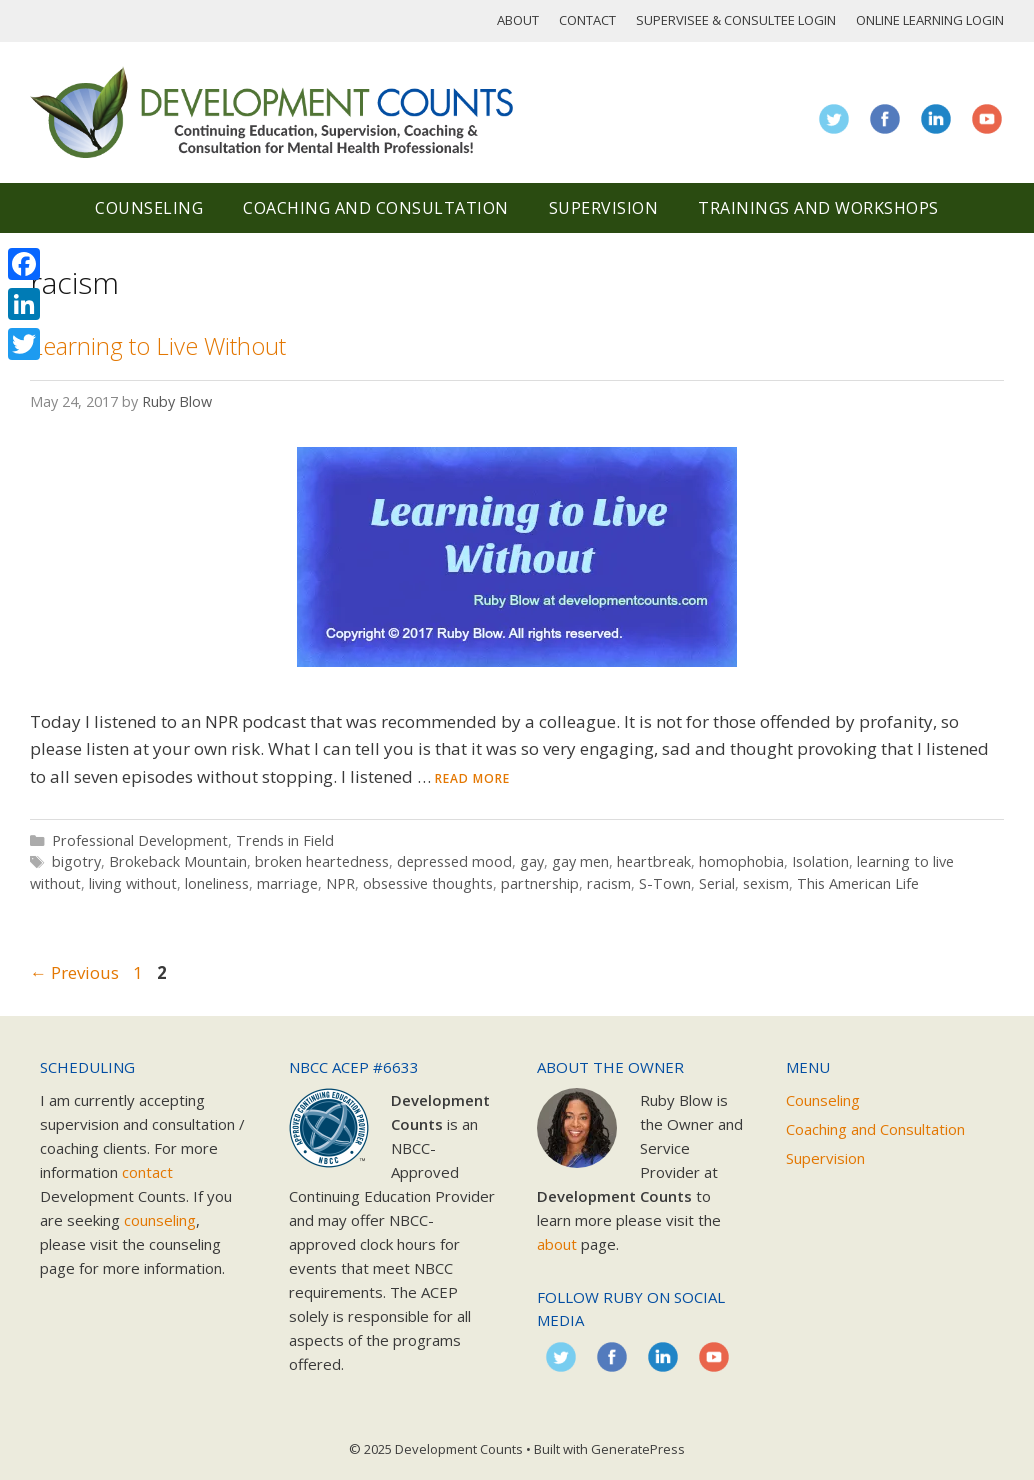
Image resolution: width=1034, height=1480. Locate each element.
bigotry (76, 861)
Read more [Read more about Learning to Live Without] (472, 778)
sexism (766, 883)
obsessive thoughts (428, 883)
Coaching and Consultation (376, 208)
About (518, 20)
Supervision (604, 208)
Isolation (820, 861)
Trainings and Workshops (818, 208)
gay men (580, 861)
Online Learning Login (930, 20)
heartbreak (654, 861)
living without (133, 883)
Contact (587, 20)
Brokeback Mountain (178, 861)
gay (532, 861)
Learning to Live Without (158, 345)
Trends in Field (285, 840)
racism (609, 883)
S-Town (665, 883)
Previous (74, 972)
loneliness (217, 883)
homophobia (741, 861)
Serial (717, 883)
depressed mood (454, 861)
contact (147, 1172)
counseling (160, 1220)
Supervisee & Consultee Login (736, 20)
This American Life (858, 883)
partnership (540, 883)
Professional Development (140, 840)
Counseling (149, 208)
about (557, 1244)
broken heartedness (322, 861)
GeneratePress (638, 1449)
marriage (287, 883)
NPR (340, 883)
